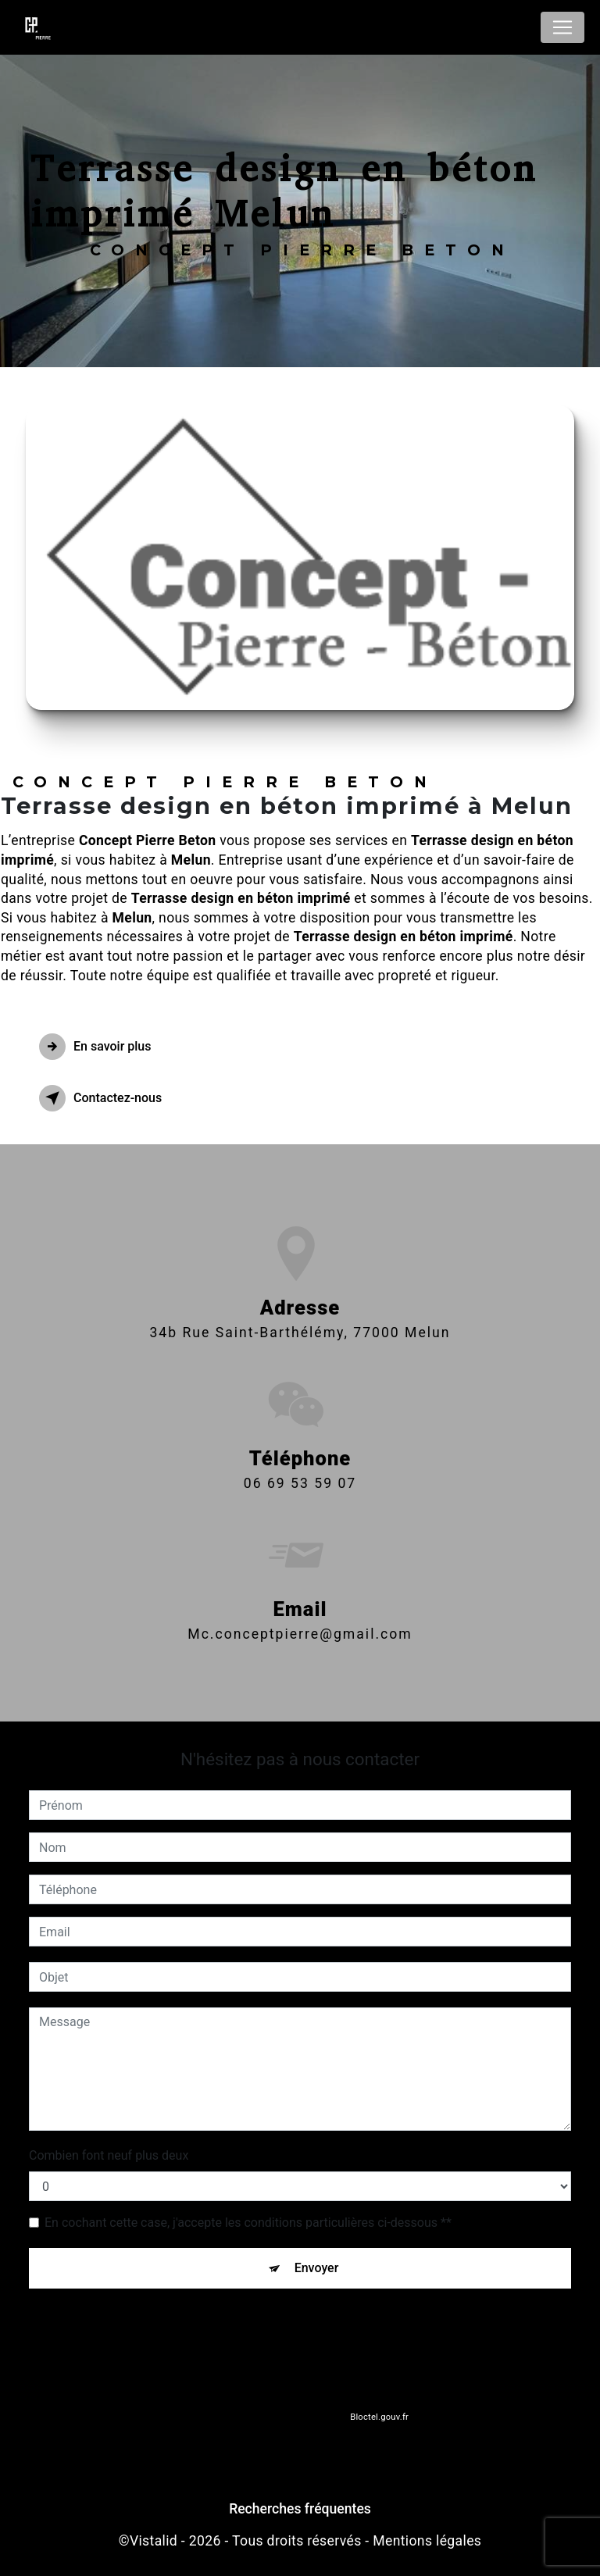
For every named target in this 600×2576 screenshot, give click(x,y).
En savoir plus (95, 1046)
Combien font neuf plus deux (108, 2155)
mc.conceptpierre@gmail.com (300, 1620)
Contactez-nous (100, 1098)
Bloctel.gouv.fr (379, 2417)
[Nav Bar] (562, 27)
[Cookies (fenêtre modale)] (4, 2567)
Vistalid (153, 2541)
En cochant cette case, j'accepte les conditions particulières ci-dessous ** (248, 2222)
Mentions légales (427, 2541)
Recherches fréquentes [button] (300, 2509)
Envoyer (317, 2267)
